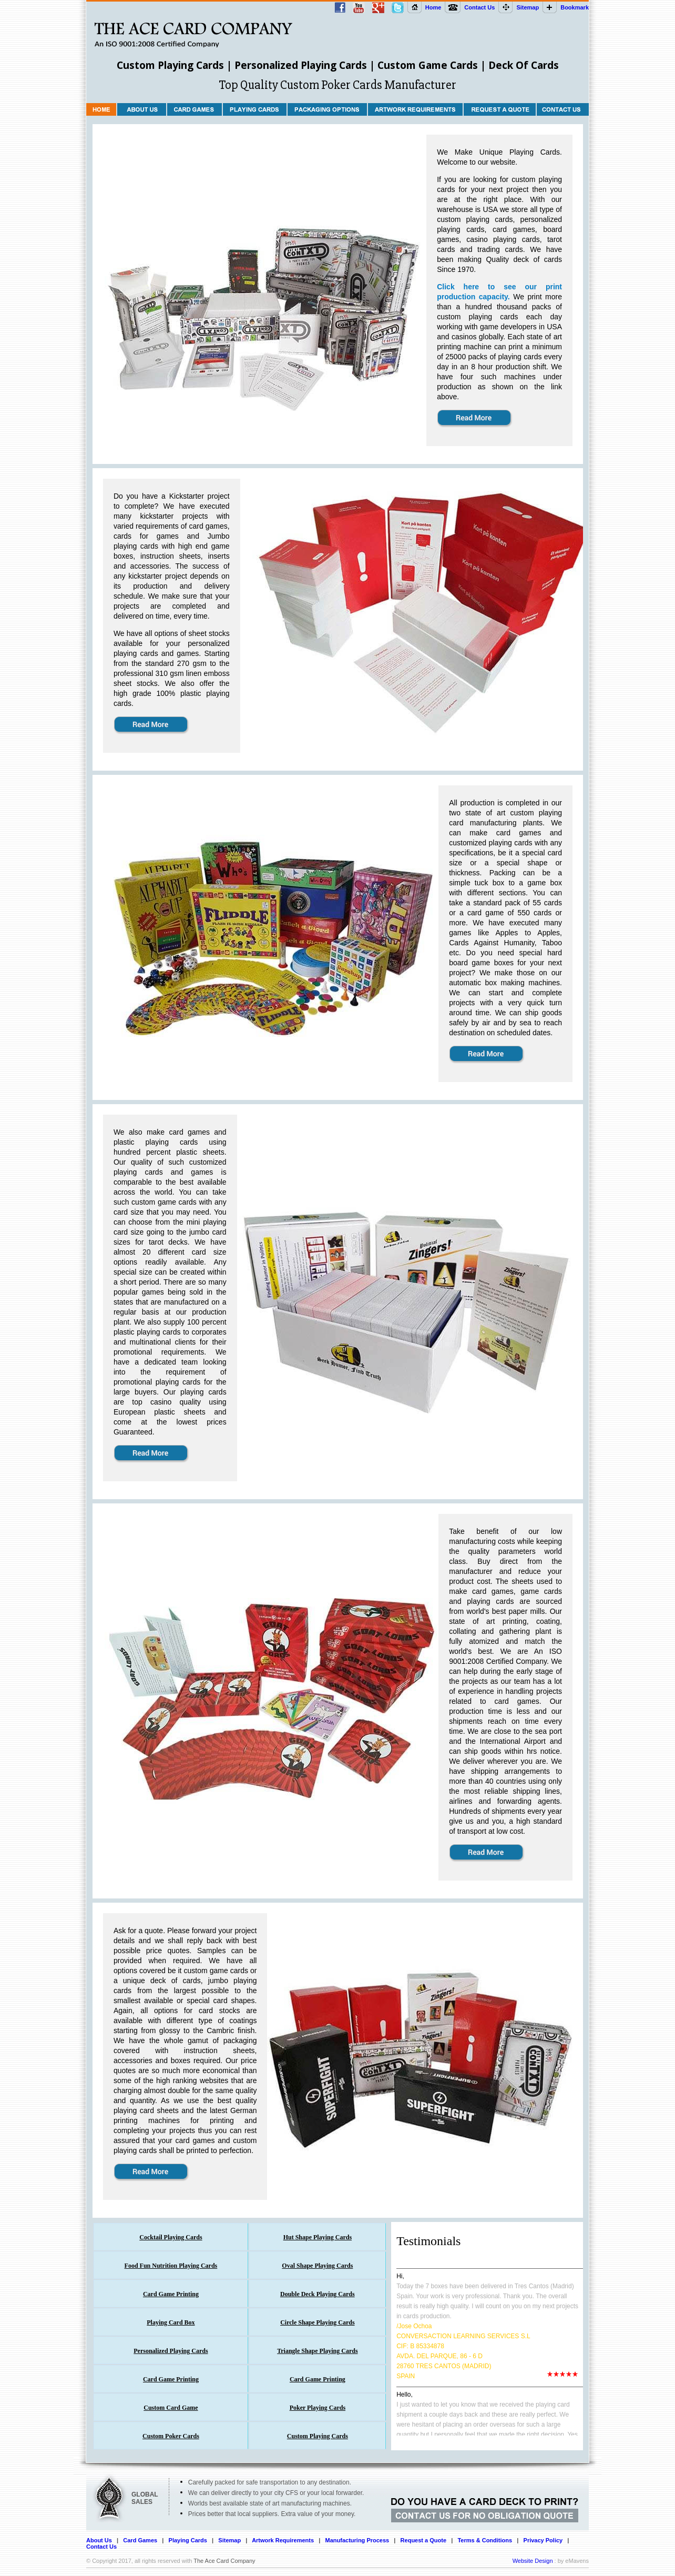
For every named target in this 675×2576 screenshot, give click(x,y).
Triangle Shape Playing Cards (317, 2351)
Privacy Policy (543, 2540)
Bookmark (574, 7)
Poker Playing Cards (317, 2407)
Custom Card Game (171, 2407)
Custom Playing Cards (317, 2436)
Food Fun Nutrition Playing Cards (171, 2265)
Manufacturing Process (357, 2540)
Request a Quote (423, 2540)
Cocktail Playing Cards (170, 2237)
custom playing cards (475, 219)
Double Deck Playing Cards (317, 2294)
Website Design (533, 2561)
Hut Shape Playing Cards (317, 2237)
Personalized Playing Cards (171, 2351)
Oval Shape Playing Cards (317, 2265)
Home (433, 7)
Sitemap (527, 7)
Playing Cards (188, 2540)
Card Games (140, 2540)
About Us (99, 2540)
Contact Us (479, 7)
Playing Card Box (171, 2322)
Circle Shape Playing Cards (317, 2322)
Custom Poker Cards (170, 2436)
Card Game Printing (171, 2294)
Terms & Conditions (484, 2540)
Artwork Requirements (283, 2540)
